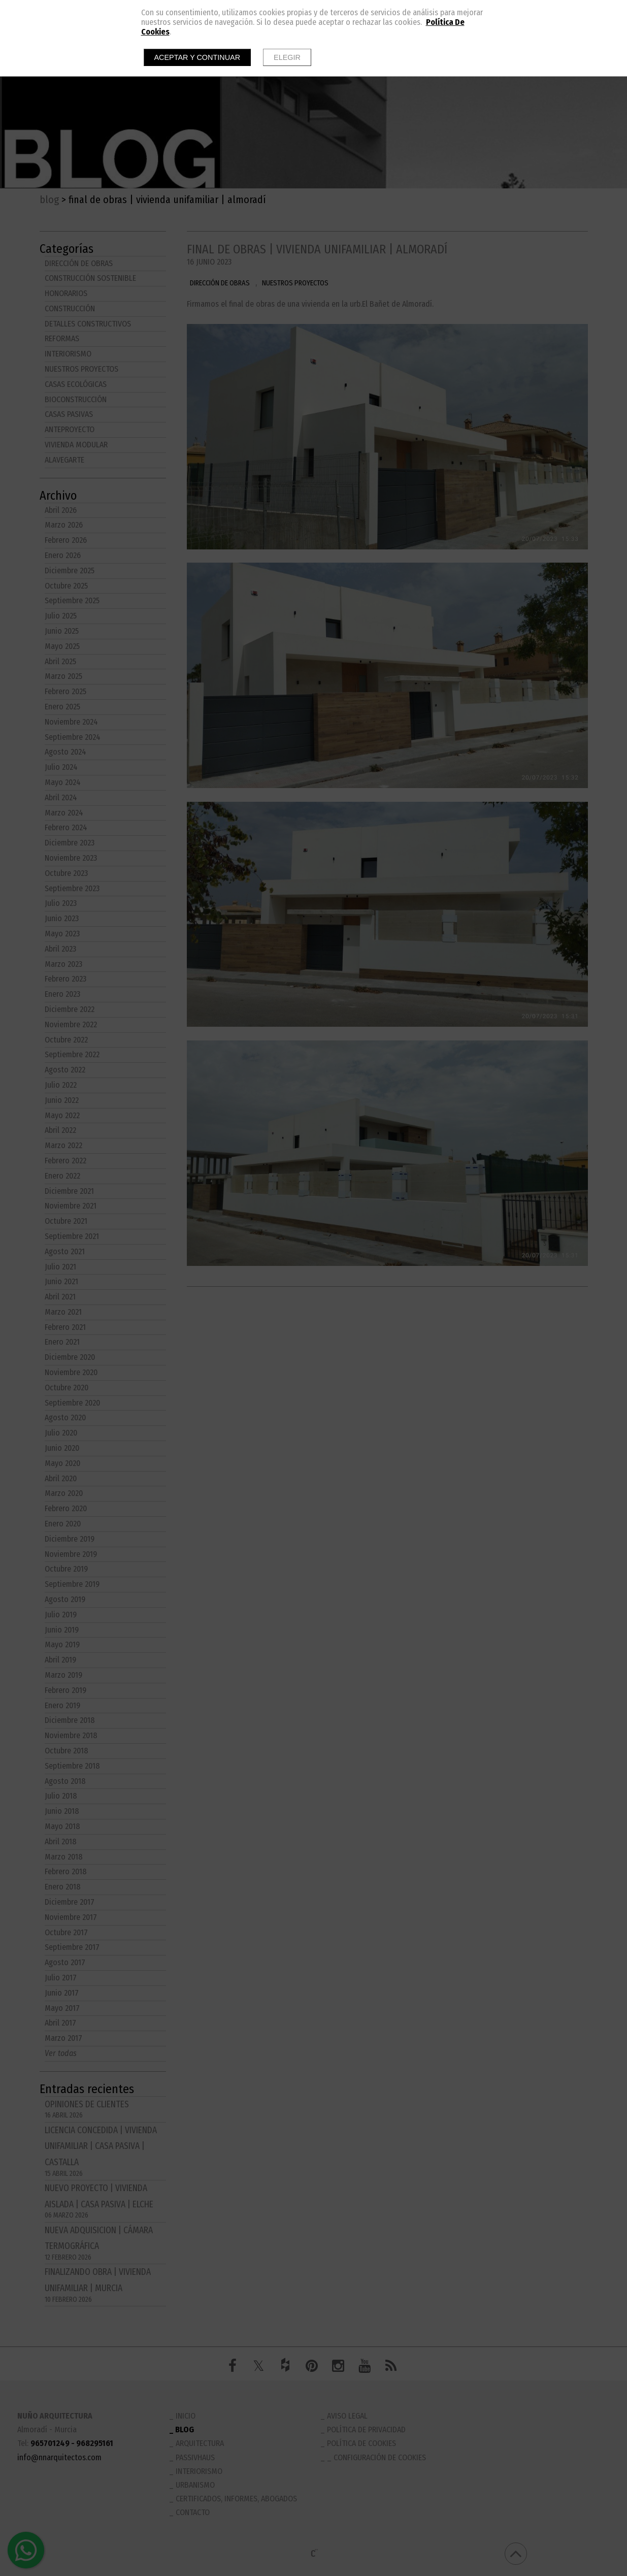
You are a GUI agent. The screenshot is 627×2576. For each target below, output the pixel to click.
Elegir (287, 57)
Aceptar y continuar (197, 57)
